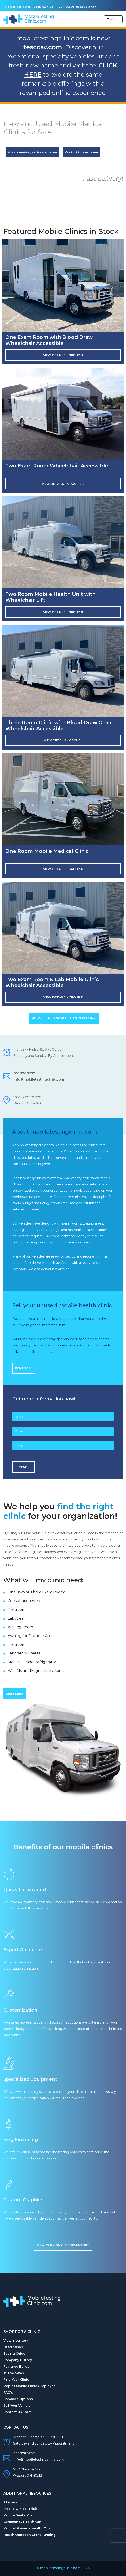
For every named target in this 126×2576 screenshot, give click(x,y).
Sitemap (10, 2502)
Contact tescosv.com (81, 152)
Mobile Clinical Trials (20, 2508)
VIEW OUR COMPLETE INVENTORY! (64, 1017)
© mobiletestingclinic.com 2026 (63, 2567)
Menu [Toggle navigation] (113, 19)
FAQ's (8, 2392)
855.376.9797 (83, 6)
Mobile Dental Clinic (19, 2515)
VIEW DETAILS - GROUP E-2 (63, 483)
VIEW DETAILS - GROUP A (63, 868)
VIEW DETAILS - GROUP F (63, 996)
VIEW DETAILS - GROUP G (63, 611)
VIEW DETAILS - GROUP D (63, 354)
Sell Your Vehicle (16, 2405)
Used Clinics (43, 6)
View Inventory (17, 6)
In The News (13, 2372)
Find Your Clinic (37, 1532)
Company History (17, 2359)
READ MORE (23, 1367)
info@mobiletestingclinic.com (39, 1079)
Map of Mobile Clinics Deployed (29, 2385)
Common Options (18, 2398)
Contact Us (65, 6)
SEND (23, 1466)
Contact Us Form (17, 2411)
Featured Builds (16, 2366)
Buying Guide (14, 2353)
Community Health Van (22, 2521)
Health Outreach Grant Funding (29, 2534)
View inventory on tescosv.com (32, 152)
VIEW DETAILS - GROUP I (63, 740)
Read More (14, 1693)
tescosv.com (42, 46)
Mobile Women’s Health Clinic (28, 2528)
